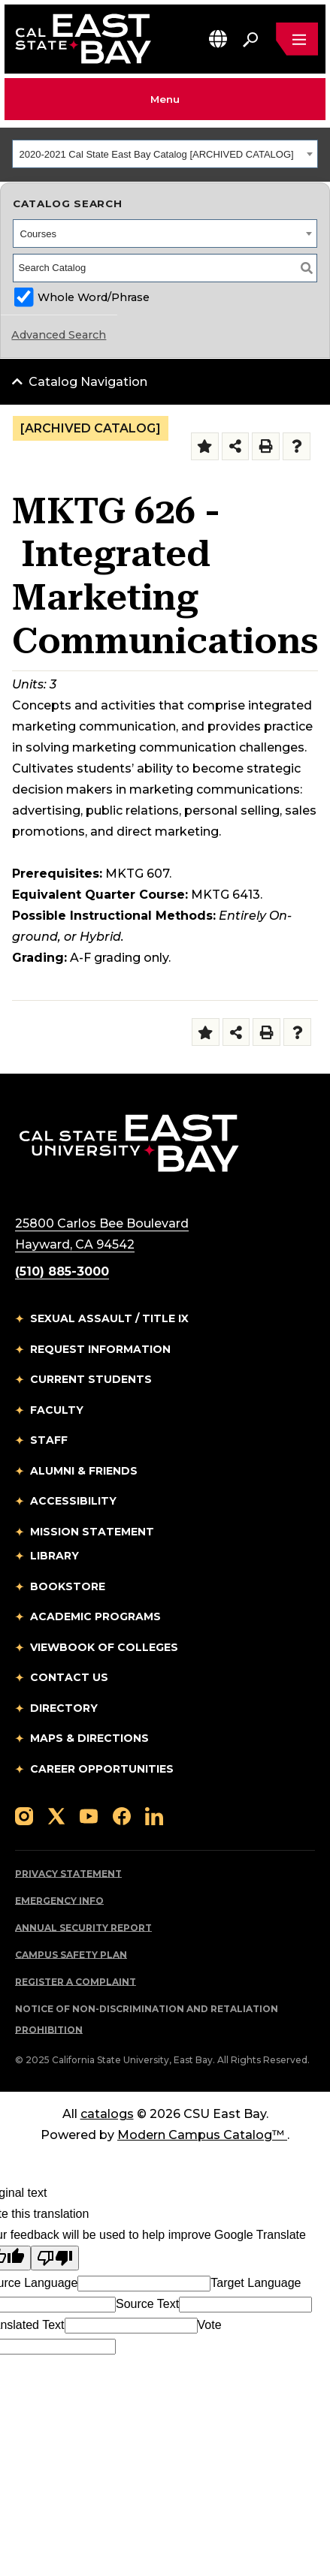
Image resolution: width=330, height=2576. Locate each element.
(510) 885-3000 (62, 1271)
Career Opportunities (102, 1769)
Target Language (255, 2282)
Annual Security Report (83, 1927)
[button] (218, 38)
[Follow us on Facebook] (122, 1815)
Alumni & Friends (84, 1471)
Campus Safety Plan (71, 1954)
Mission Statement (92, 1531)
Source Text (147, 2303)
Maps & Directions (89, 1738)
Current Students (91, 1379)
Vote (210, 2324)
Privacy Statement (68, 1873)
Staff (49, 1440)
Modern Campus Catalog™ (202, 2135)
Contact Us (69, 1677)
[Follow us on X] (56, 1815)
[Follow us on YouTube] (89, 1815)
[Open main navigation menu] (297, 39)
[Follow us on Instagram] (24, 1815)
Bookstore (67, 1586)
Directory (64, 1708)
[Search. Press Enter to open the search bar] (250, 39)
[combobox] (165, 154)
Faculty (56, 1410)
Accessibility (73, 1501)
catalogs (107, 2114)
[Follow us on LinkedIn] (154, 1815)
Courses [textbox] (38, 234)
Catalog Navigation (88, 382)
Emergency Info (59, 1900)
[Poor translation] (55, 2258)
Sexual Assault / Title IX (109, 1318)
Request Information (100, 1349)
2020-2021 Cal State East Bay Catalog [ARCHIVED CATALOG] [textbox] (157, 154)
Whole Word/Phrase (94, 297)
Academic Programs (95, 1616)
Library (54, 1555)
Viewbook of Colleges (104, 1647)
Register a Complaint (75, 1981)
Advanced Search (58, 335)
